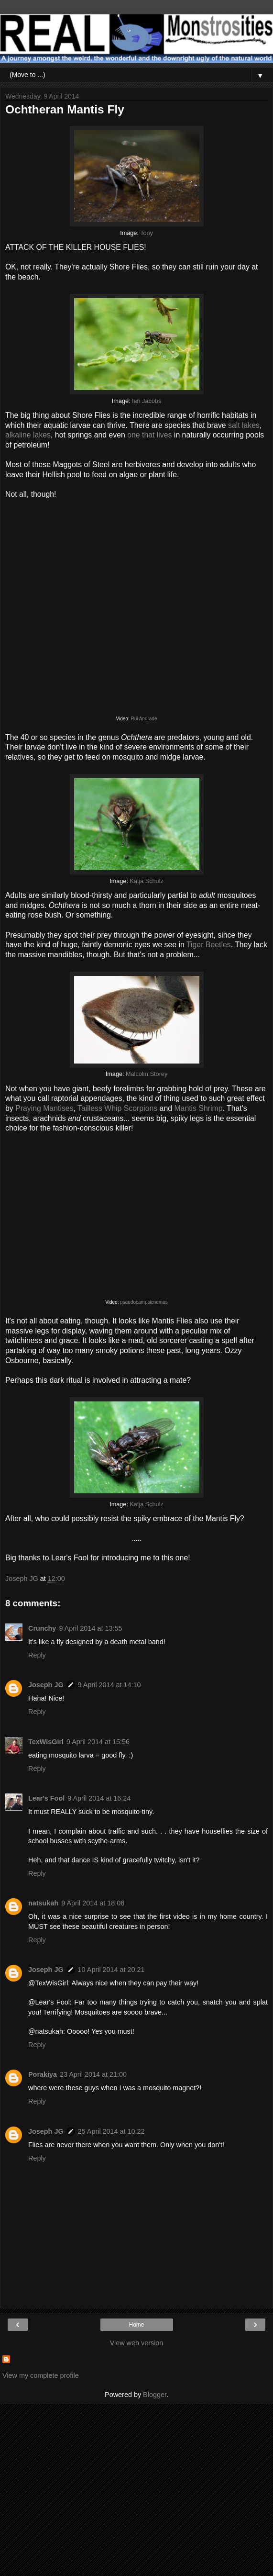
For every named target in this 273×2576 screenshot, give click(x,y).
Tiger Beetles (208, 945)
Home (136, 2324)
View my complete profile (40, 2375)
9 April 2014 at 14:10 (109, 1685)
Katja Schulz (146, 881)
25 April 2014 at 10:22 (111, 2131)
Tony (146, 233)
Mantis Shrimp (198, 1108)
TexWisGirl (46, 1742)
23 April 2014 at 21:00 (93, 2074)
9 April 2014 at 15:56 (98, 1742)
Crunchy (42, 1628)
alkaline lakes (28, 435)
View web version (137, 2343)
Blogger (154, 2394)
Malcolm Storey (146, 1074)
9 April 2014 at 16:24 (99, 1798)
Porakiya (42, 2074)
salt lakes (244, 425)
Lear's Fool (46, 1798)
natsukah (43, 1903)
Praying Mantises (44, 1108)
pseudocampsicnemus (144, 1302)
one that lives (149, 435)
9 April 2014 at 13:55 (90, 1628)
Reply (37, 1655)
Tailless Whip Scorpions (117, 1108)
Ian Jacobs (146, 401)
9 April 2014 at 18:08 (92, 1903)
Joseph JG (46, 1685)
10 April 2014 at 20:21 (111, 1969)
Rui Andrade (144, 718)
